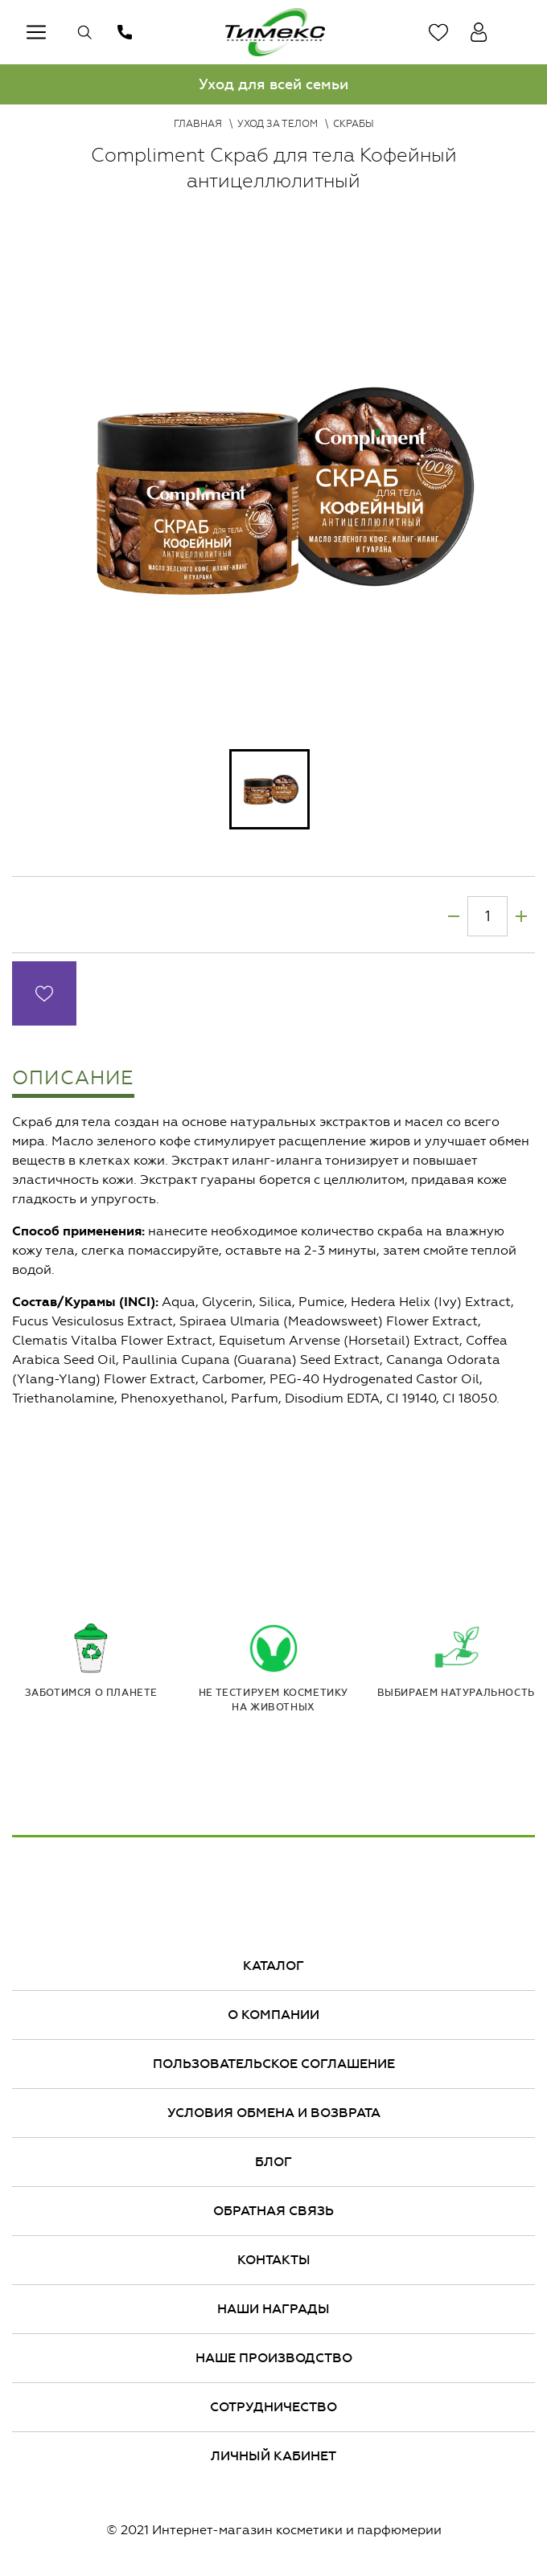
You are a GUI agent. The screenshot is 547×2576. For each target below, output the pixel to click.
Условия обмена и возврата (273, 2112)
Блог (273, 2161)
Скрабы (353, 123)
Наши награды (273, 2308)
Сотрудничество (273, 2406)
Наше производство (273, 2357)
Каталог (273, 1965)
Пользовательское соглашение (274, 2063)
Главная (198, 123)
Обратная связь (273, 2210)
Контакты (274, 2259)
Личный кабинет (273, 2455)
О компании (273, 2014)
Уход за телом (277, 123)
